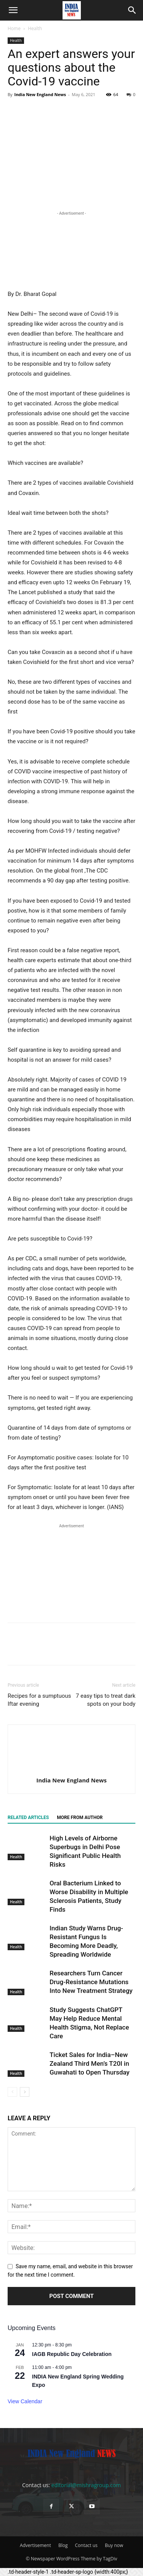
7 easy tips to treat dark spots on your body (105, 1699)
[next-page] (24, 2092)
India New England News (40, 94)
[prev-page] (12, 2092)
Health (35, 28)
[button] (13, 10)
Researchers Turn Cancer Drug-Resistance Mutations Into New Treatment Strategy (91, 1981)
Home (14, 28)
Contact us (86, 2545)
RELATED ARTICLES (28, 1817)
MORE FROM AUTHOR (80, 1817)
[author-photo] (71, 1769)
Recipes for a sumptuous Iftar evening (39, 1699)
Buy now (114, 2545)
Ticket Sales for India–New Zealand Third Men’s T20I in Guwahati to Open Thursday (90, 2063)
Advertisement (35, 2545)
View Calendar (25, 2401)
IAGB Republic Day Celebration (71, 2354)
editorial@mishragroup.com (86, 2485)
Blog (63, 2545)
